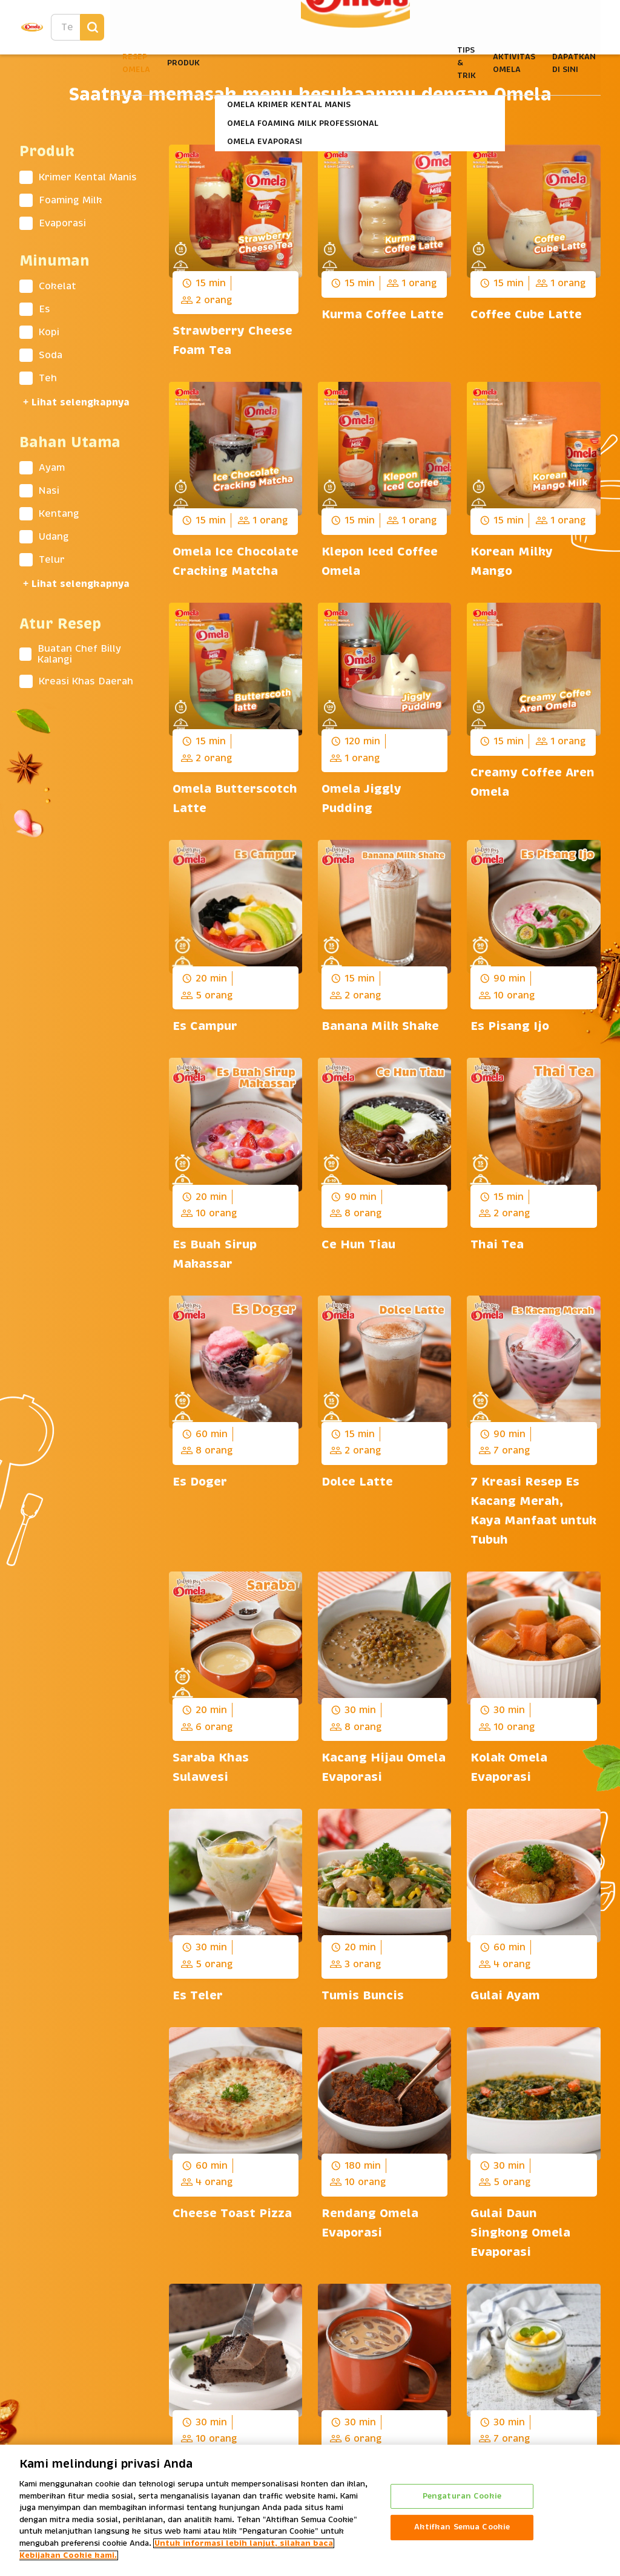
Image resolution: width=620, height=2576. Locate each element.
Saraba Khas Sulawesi (211, 1767)
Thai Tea (497, 1244)
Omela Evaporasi (264, 141)
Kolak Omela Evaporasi (508, 1767)
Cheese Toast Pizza (232, 2213)
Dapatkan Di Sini (574, 63)
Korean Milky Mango (511, 561)
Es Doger (200, 1481)
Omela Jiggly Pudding (361, 799)
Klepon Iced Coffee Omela (380, 561)
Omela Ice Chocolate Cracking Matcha (235, 561)
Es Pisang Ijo (509, 1026)
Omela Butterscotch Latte (235, 799)
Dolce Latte (357, 1481)
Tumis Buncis (364, 1995)
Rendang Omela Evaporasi (370, 2223)
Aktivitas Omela (514, 63)
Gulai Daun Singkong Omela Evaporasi (520, 2233)
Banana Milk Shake (380, 1026)
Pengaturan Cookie (462, 2499)
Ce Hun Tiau (358, 1244)
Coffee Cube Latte (526, 314)
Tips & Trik (466, 63)
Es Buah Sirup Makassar (215, 1254)
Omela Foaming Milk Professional (302, 123)
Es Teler (198, 1995)
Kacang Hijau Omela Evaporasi (384, 1767)
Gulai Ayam (505, 1995)
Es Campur (205, 1026)
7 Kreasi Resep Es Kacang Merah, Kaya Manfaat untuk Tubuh (533, 1510)
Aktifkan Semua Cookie (462, 2530)
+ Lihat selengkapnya (76, 402)
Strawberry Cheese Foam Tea (232, 341)
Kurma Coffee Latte (383, 314)
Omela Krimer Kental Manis (289, 104)
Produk (183, 63)
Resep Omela (136, 63)
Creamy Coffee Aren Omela (532, 782)
